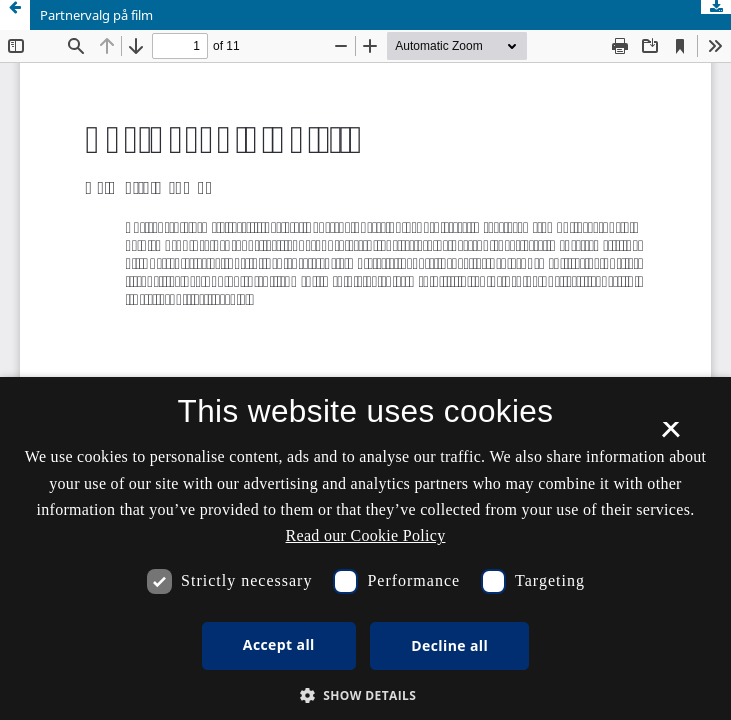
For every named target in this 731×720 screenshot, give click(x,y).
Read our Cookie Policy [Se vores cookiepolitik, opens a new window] (366, 535)
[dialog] (365, 548)
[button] (366, 695)
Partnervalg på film (96, 15)
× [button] (670, 436)
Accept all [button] (279, 644)
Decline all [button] (449, 645)
